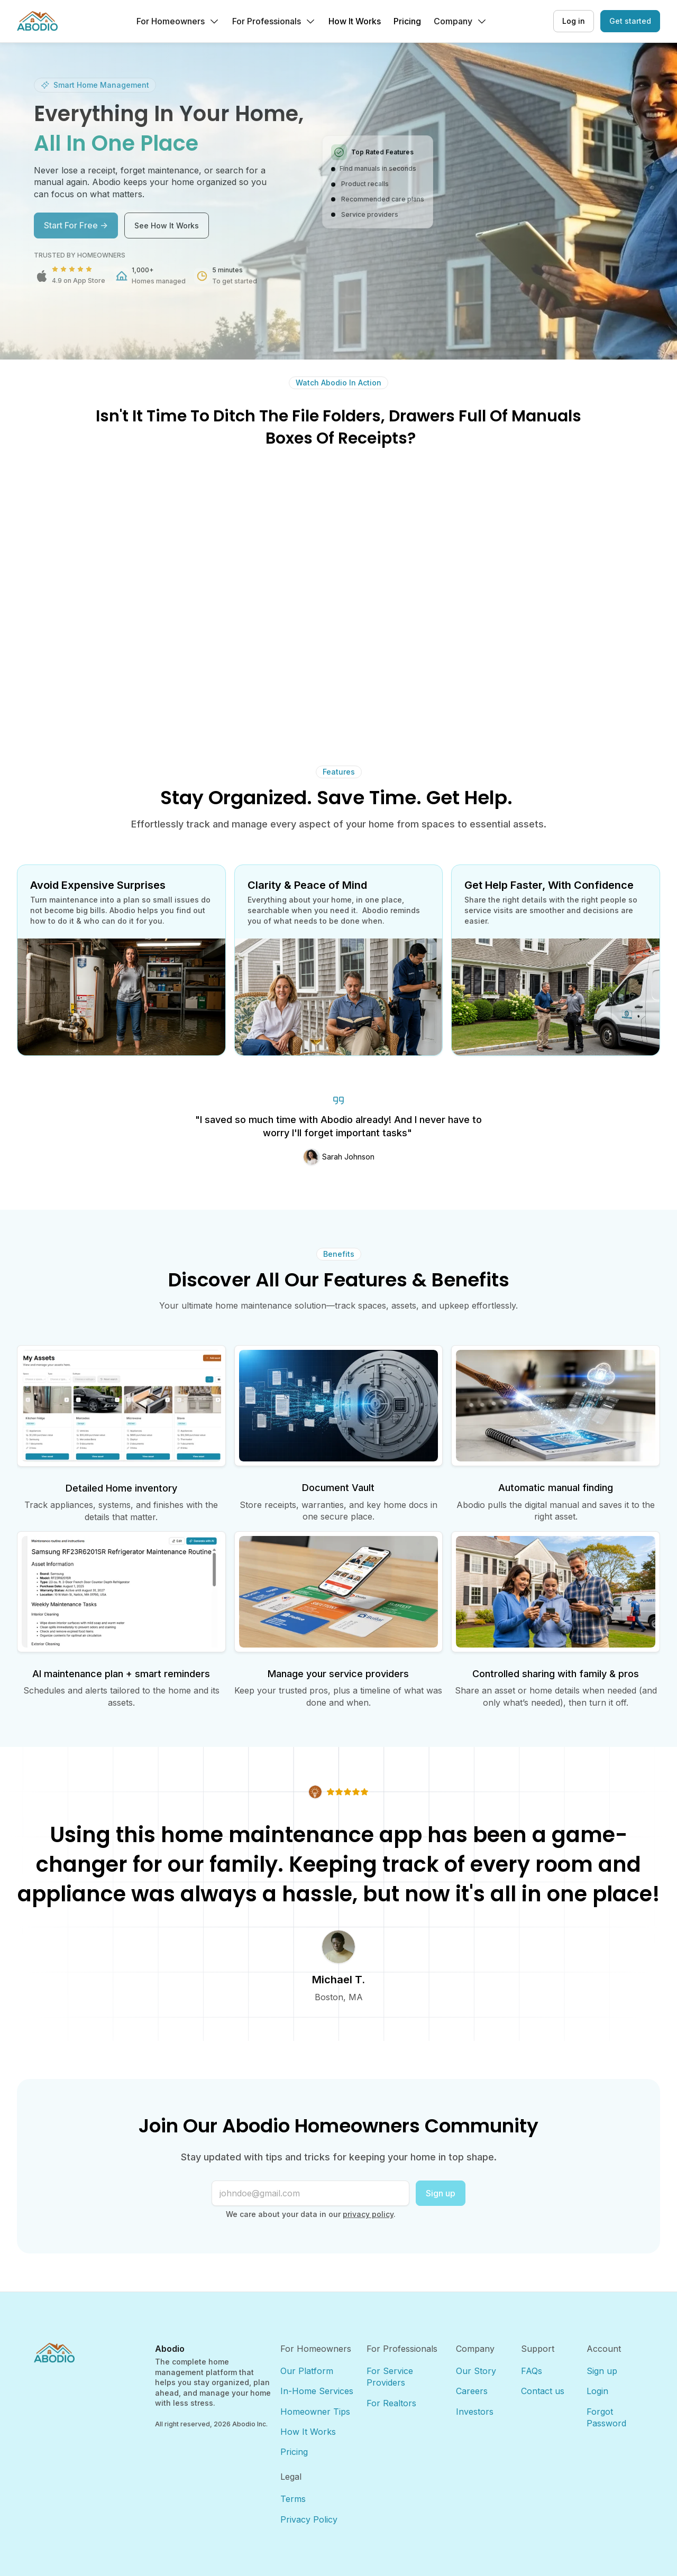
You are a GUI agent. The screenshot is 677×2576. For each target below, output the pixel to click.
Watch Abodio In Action (338, 382)
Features (339, 771)
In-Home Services (316, 2391)
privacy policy (368, 2214)
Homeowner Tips (315, 2411)
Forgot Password (606, 2417)
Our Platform (306, 2371)
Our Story (476, 2371)
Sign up (440, 2193)
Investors (474, 2411)
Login (597, 2391)
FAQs (531, 2371)
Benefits (338, 1253)
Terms (293, 2499)
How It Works (308, 2431)
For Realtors (391, 2403)
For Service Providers (391, 2377)
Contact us (542, 2391)
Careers (472, 2391)
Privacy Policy (308, 2519)
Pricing (294, 2451)
